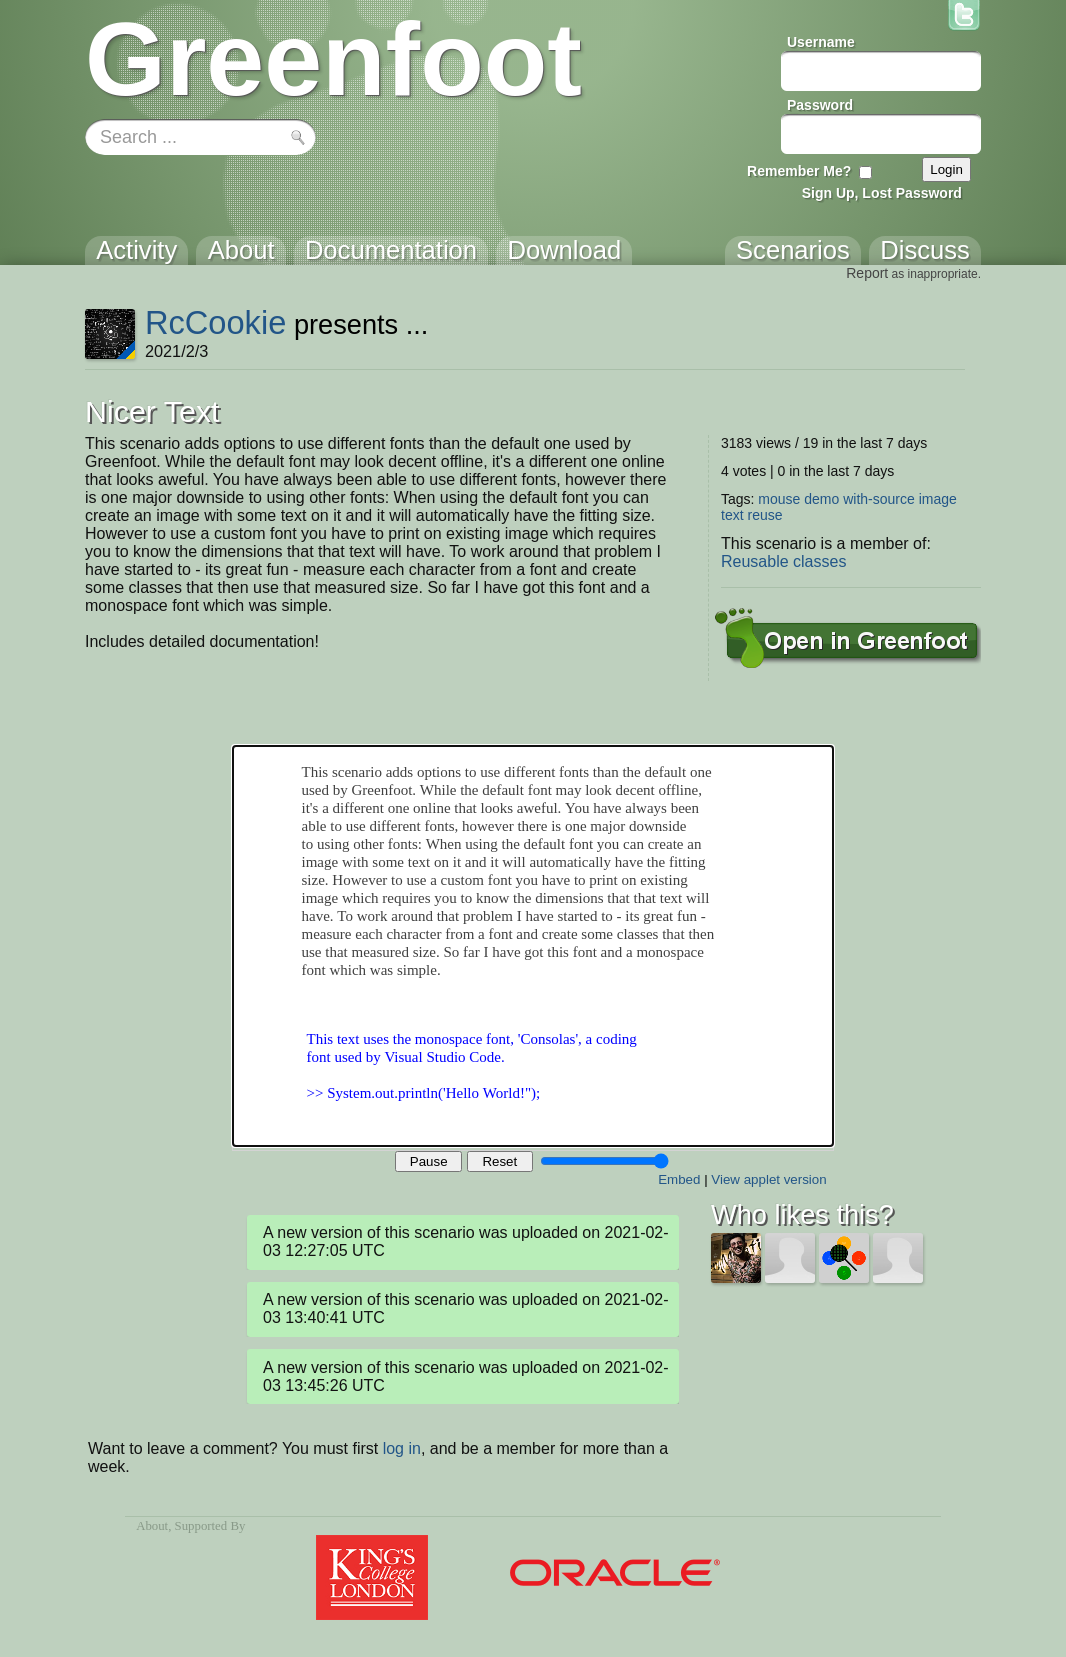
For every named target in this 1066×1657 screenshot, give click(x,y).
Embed (679, 1179)
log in (402, 1448)
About (152, 1526)
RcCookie (215, 322)
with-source (879, 499)
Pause (429, 1161)
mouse (779, 499)
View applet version (768, 1179)
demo (821, 499)
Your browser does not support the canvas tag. (533, 946)
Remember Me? (799, 171)
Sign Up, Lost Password (882, 193)
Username (821, 42)
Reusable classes (783, 561)
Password (820, 105)
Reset (499, 1161)
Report (867, 273)
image (938, 499)
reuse (764, 515)
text (732, 515)
